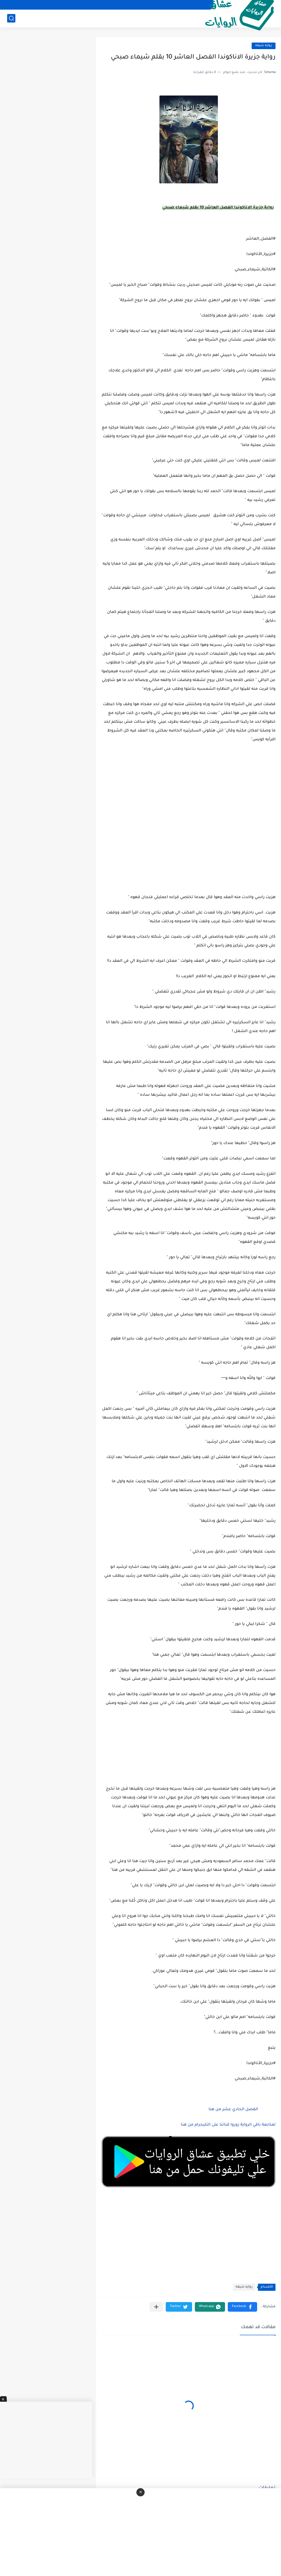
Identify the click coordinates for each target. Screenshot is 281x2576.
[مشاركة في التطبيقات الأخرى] (156, 2307)
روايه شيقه (263, 45)
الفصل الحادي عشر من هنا (233, 2109)
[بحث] (11, 18)
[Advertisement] (189, 848)
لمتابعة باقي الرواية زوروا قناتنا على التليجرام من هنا (228, 2125)
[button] (242, 2307)
